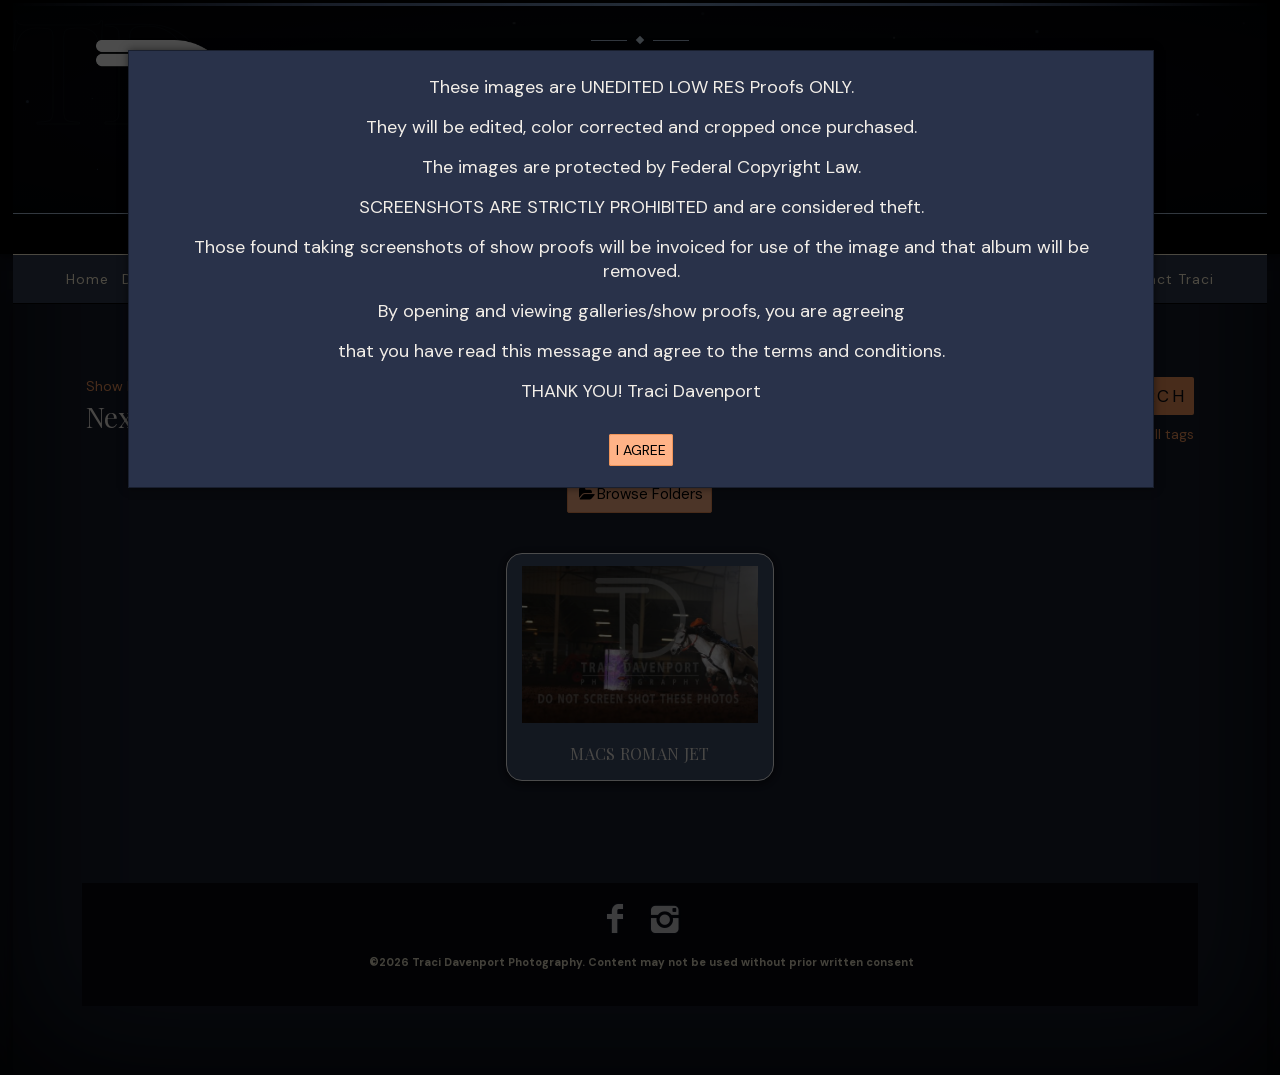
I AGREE (641, 450)
